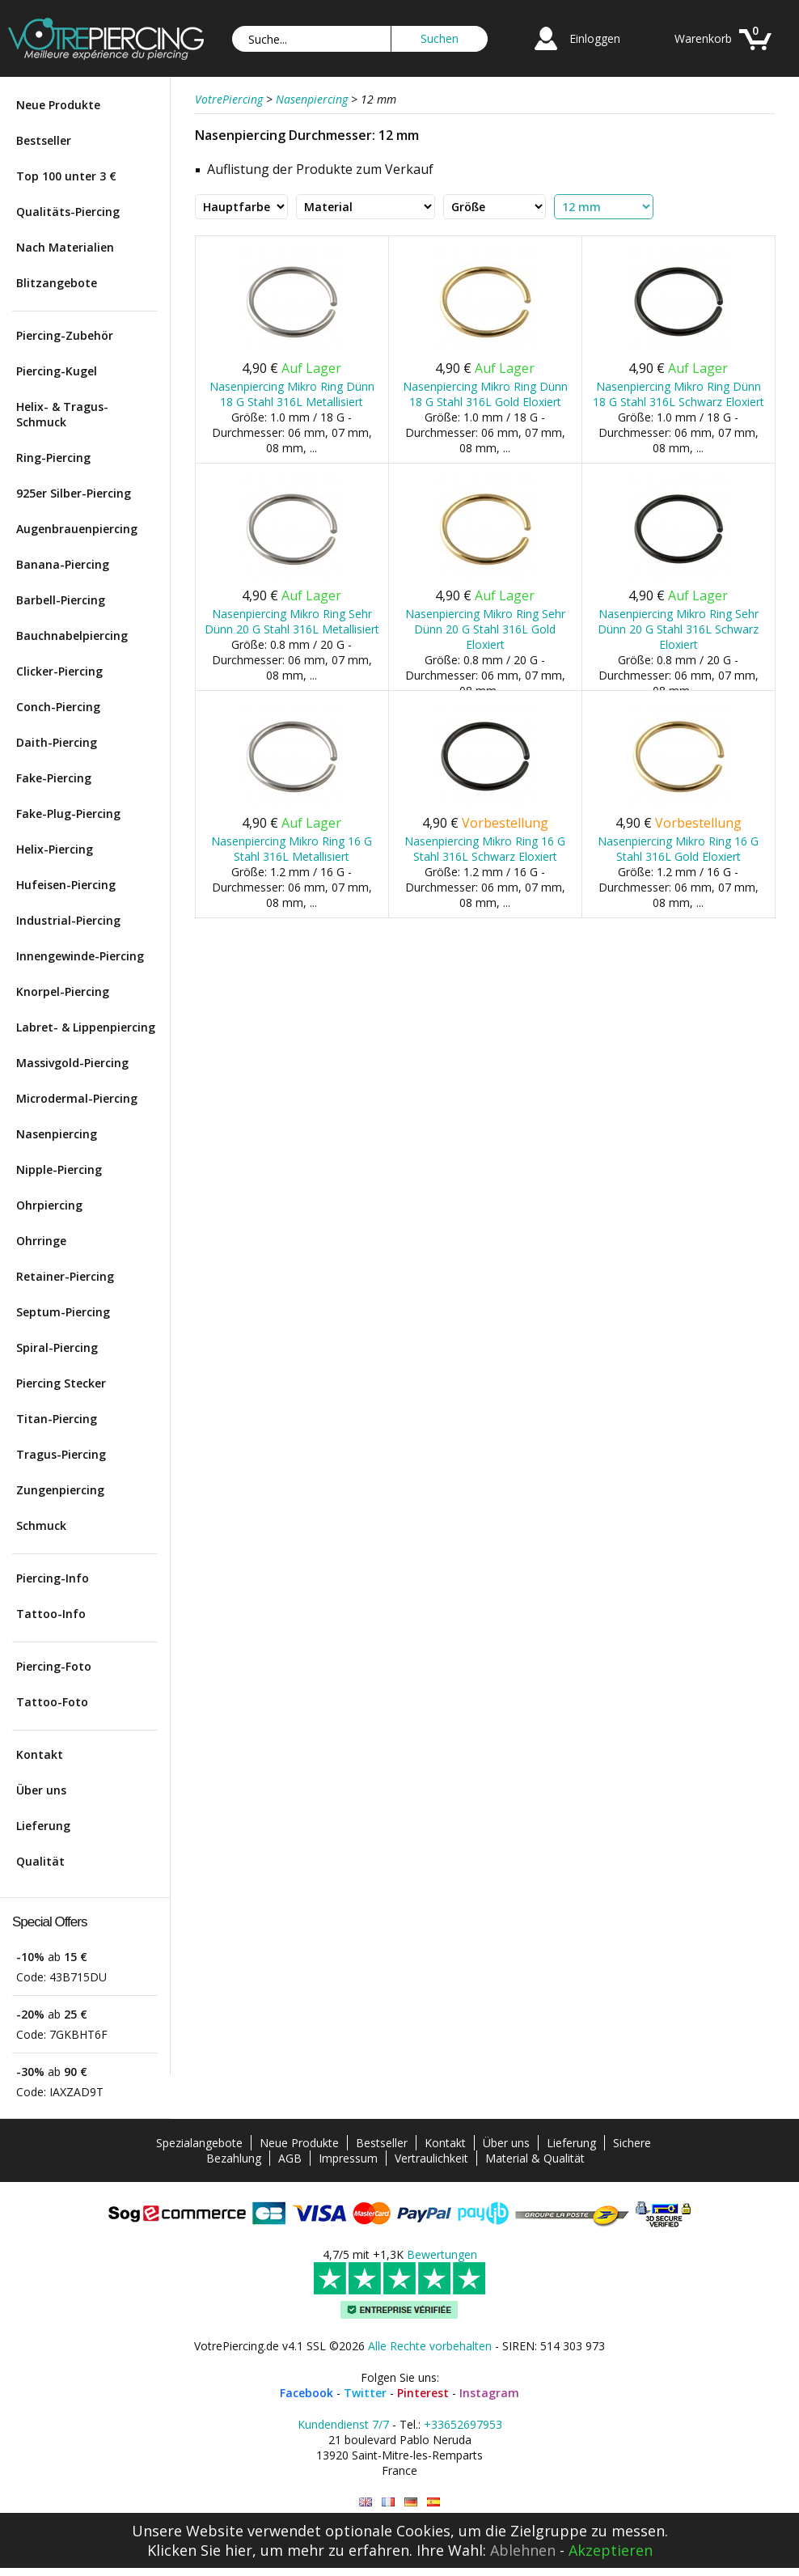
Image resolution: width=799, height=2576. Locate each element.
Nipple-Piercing (59, 1169)
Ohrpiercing (49, 1205)
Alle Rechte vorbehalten (430, 2346)
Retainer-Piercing (65, 1276)
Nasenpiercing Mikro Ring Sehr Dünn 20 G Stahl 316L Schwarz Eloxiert (678, 629)
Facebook (306, 2392)
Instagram (489, 2392)
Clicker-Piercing (59, 671)
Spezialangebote (199, 2142)
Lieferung (43, 1825)
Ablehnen (523, 2550)
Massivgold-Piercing (72, 1062)
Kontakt (39, 1754)
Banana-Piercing (62, 564)
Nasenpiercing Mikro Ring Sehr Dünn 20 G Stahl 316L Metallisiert (292, 621)
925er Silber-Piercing (73, 493)
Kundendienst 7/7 (343, 2424)
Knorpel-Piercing (62, 991)
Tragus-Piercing (61, 1454)
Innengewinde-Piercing (80, 956)
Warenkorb (703, 38)
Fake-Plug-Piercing (68, 813)
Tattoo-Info (51, 1613)
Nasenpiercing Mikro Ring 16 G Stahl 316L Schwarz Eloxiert (484, 848)
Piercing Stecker (61, 1383)
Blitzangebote (56, 282)
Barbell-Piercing (60, 600)
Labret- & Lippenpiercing (85, 1027)
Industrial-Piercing (68, 920)
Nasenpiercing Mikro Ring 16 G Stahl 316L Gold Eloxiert (678, 848)
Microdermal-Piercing (76, 1098)
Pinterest (423, 2392)
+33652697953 (463, 2424)
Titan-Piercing (56, 1418)
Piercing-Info (52, 1578)
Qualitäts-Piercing (68, 211)
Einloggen (594, 38)
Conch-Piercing (58, 706)
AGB (290, 2158)
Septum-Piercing (63, 1312)
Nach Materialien (65, 247)
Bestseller (43, 140)
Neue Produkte (58, 104)
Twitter (365, 2392)
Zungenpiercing (60, 1490)
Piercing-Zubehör (64, 335)
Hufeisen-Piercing (66, 884)
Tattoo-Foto (52, 1702)
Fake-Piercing (53, 778)
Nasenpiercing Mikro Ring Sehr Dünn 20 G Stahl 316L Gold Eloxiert (485, 629)
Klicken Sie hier (199, 2550)
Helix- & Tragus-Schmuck (62, 414)
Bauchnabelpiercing (72, 635)
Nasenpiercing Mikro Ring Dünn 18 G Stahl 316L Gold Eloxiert (485, 394)
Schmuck (41, 1525)
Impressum (348, 2158)
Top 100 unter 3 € (66, 176)
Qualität (40, 1861)
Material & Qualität (535, 2158)
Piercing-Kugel (56, 371)
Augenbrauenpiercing (76, 528)
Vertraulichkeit (431, 2158)
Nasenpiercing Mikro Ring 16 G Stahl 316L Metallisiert (291, 848)
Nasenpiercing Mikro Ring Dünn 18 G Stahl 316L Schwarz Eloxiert (678, 394)
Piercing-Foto (53, 1666)
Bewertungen (442, 2254)
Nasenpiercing (56, 1134)
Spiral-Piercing (57, 1347)
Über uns (41, 1790)
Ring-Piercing (53, 457)
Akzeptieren (611, 2550)
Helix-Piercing (54, 849)
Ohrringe (41, 1240)
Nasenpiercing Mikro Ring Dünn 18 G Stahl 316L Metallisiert (291, 394)
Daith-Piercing (56, 742)
